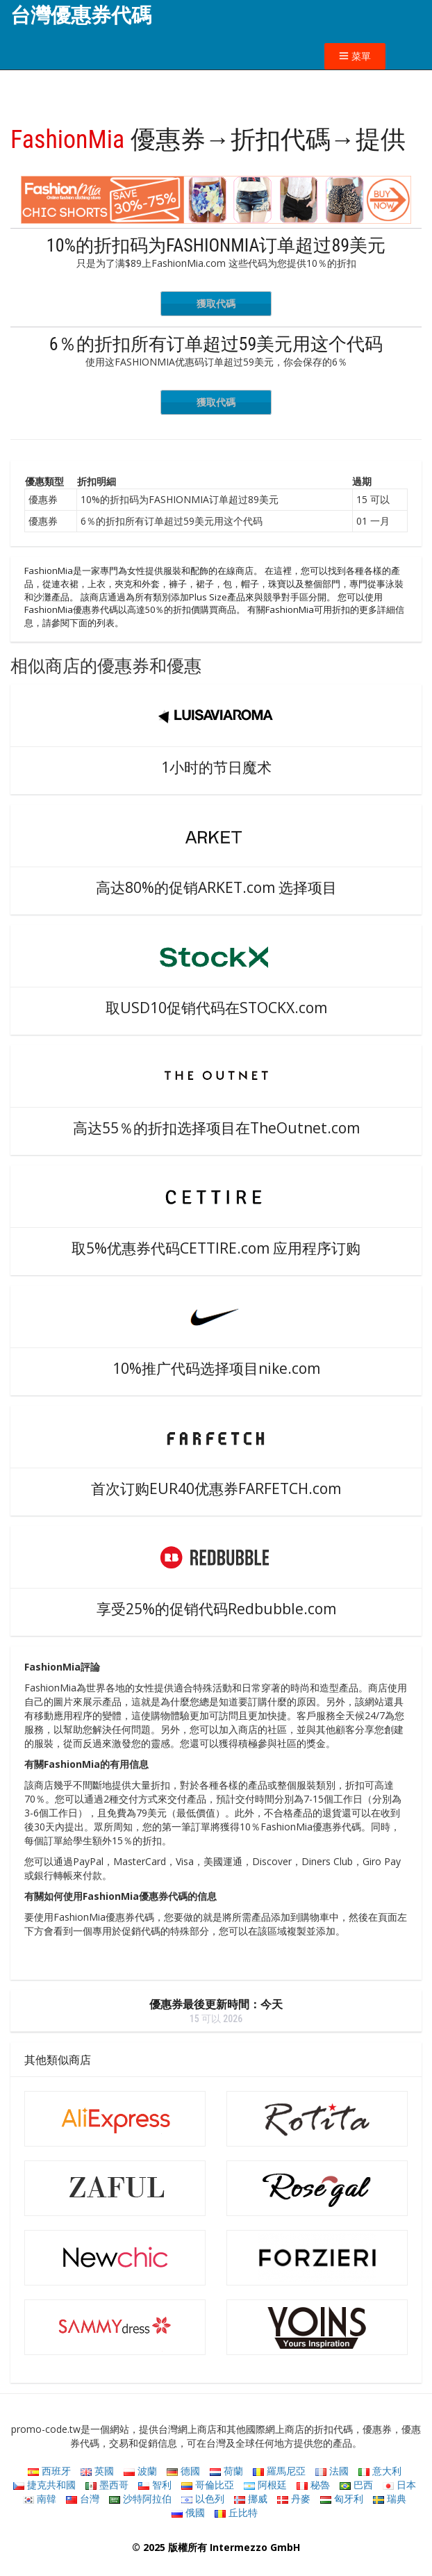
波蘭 (140, 2470)
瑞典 (389, 2498)
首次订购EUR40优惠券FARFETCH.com (216, 1488)
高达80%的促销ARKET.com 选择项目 (216, 887)
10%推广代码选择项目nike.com (216, 1368)
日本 (399, 2484)
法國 (332, 2470)
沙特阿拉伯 (140, 2498)
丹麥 (293, 2498)
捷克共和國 (44, 2484)
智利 (155, 2484)
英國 (97, 2470)
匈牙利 (341, 2498)
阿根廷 (265, 2484)
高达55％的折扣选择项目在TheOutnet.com (216, 1128)
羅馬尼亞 (279, 2470)
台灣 (82, 2498)
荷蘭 (226, 2470)
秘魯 (313, 2484)
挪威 (250, 2498)
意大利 (379, 2470)
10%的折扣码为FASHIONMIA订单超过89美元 (216, 245)
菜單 (355, 56)
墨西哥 (106, 2484)
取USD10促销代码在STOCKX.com (216, 1007)
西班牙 (49, 2470)
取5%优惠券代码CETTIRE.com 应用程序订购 (216, 1248)
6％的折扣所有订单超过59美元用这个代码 (216, 344)
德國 (183, 2470)
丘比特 (236, 2512)
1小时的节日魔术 (216, 767)
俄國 (188, 2512)
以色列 (202, 2498)
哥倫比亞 (207, 2484)
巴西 (356, 2484)
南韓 (39, 2498)
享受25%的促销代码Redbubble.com (216, 1608)
